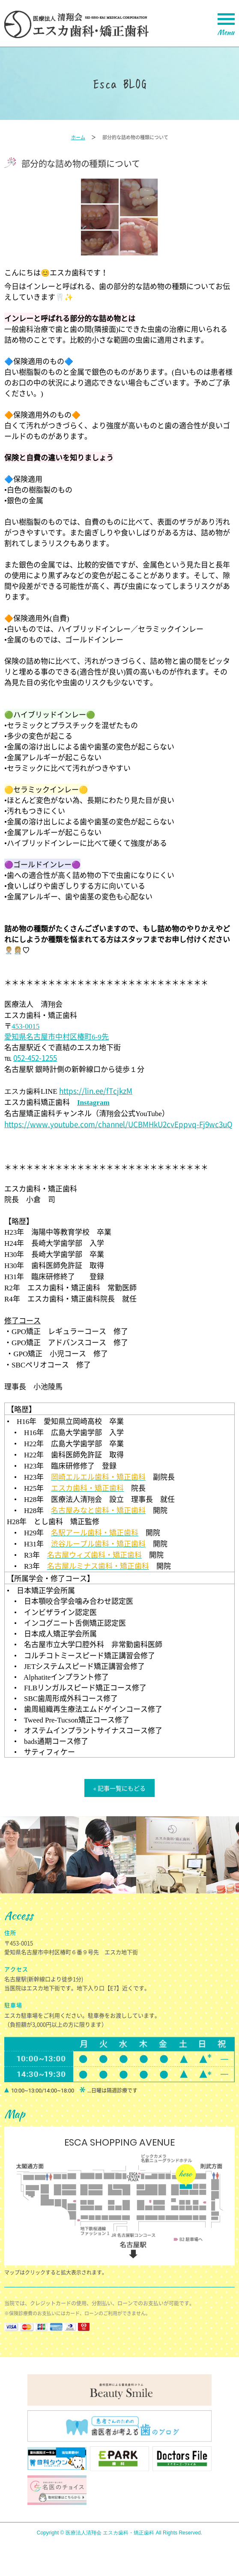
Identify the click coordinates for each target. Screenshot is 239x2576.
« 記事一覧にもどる (119, 1788)
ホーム (78, 137)
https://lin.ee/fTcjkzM (95, 1090)
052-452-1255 (35, 1057)
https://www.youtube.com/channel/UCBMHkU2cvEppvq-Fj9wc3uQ (118, 1124)
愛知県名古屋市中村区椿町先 (56, 1036)
